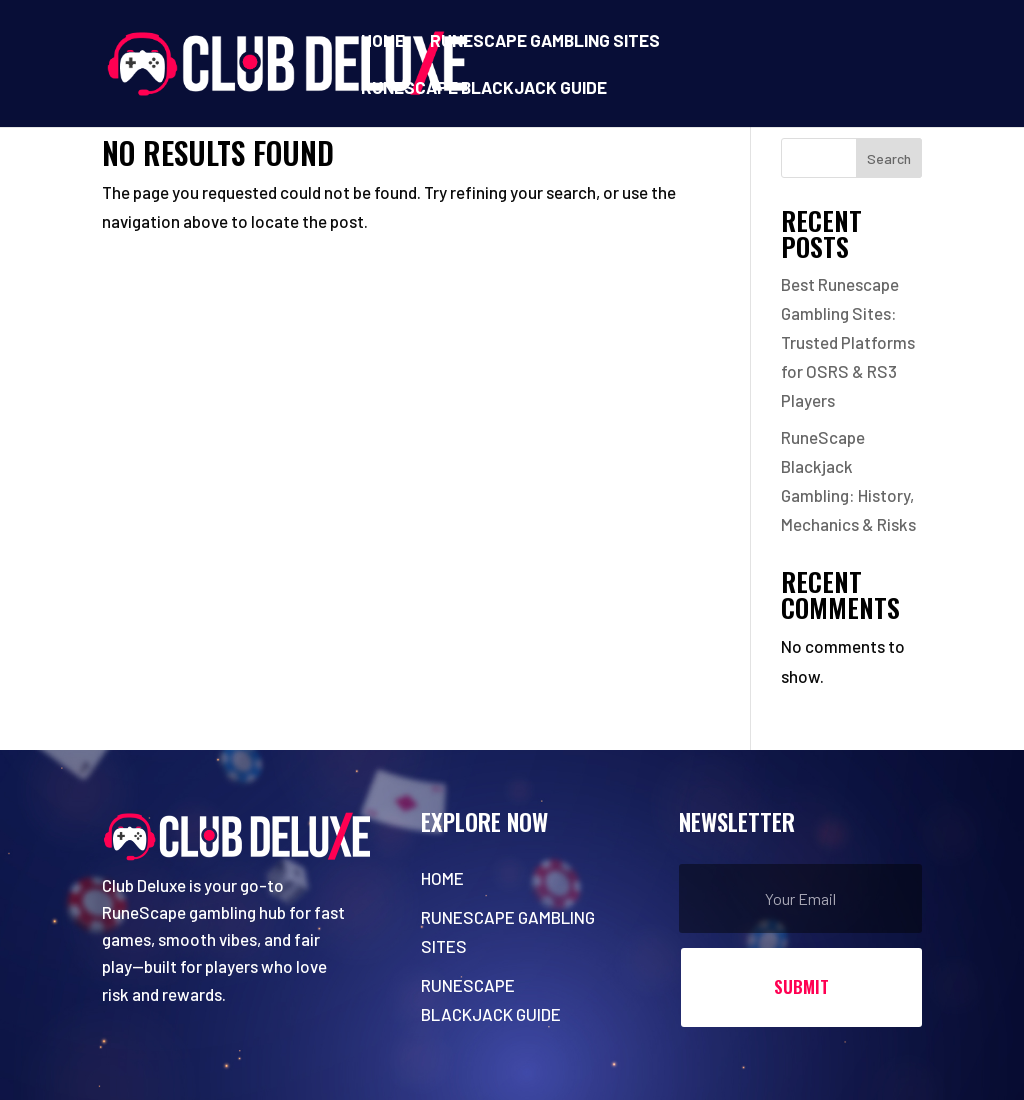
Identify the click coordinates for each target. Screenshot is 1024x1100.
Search (889, 158)
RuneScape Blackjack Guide (484, 88)
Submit (801, 986)
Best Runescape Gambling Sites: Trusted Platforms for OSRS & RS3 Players (848, 342)
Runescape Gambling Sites (545, 41)
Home (383, 41)
